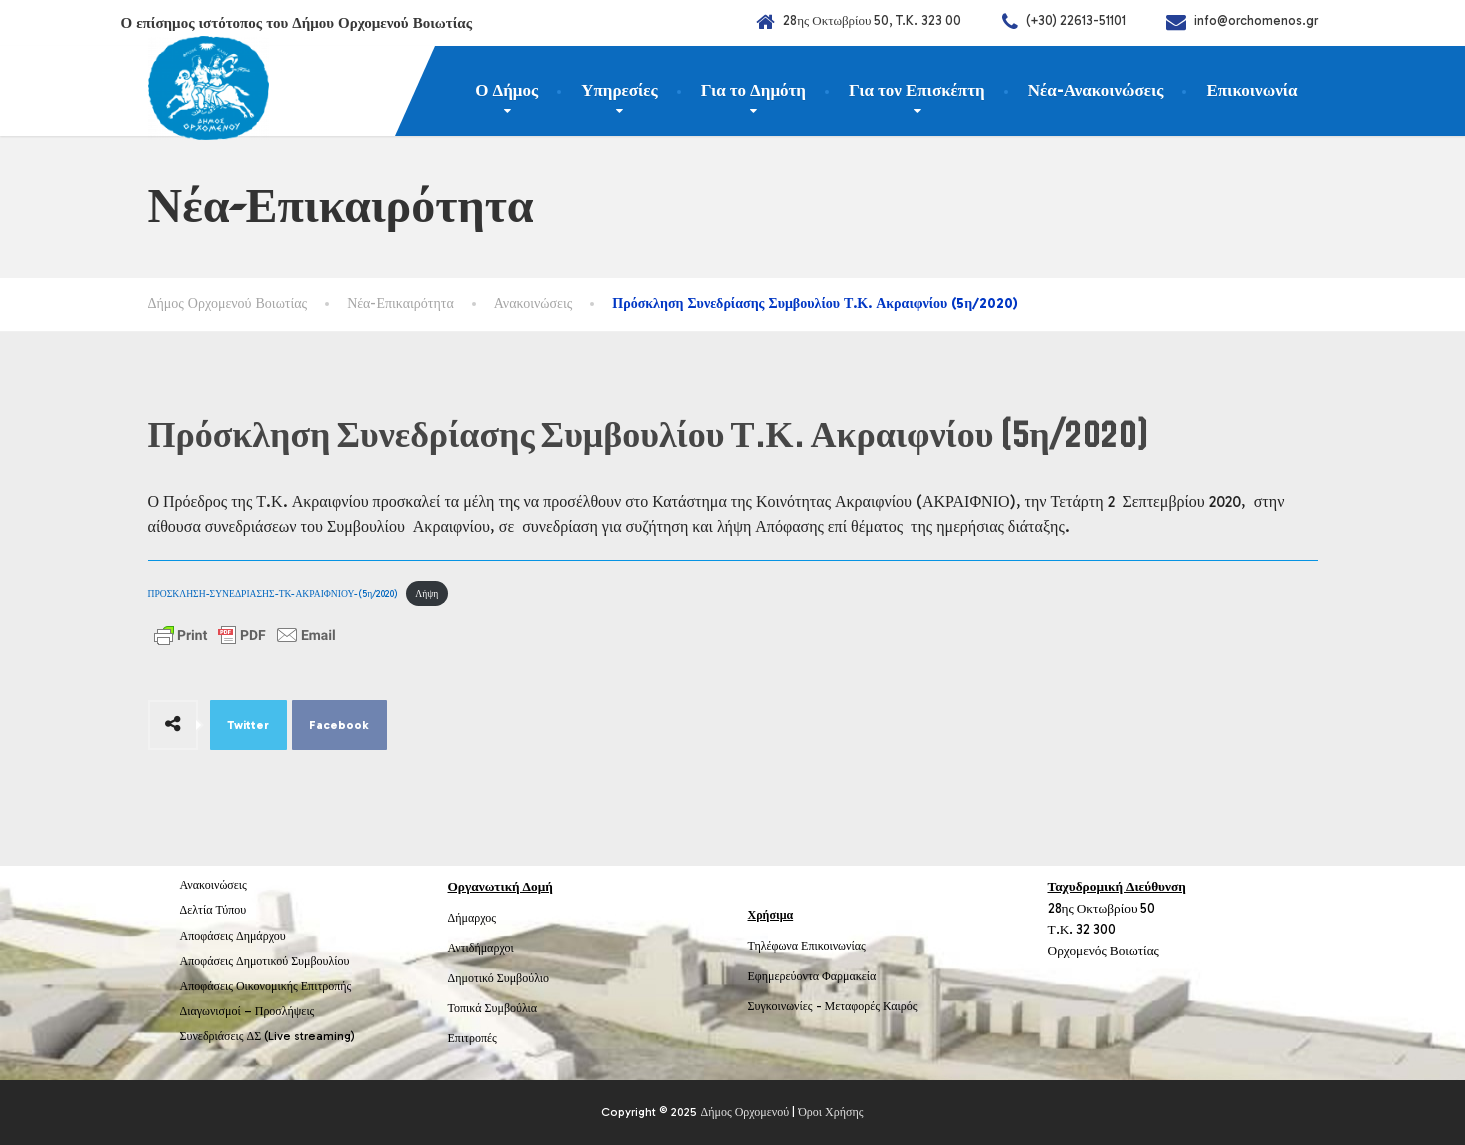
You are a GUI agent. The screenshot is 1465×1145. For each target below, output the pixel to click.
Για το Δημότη (753, 90)
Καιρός (900, 1006)
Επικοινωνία (1251, 90)
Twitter (248, 725)
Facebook (339, 725)
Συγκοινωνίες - (786, 1006)
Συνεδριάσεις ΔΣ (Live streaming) (268, 1036)
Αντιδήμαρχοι (481, 948)
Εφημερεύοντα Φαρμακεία (812, 976)
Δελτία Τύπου (213, 910)
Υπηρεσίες (619, 90)
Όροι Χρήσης (830, 1112)
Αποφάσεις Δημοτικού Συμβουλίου (265, 961)
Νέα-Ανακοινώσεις (1096, 90)
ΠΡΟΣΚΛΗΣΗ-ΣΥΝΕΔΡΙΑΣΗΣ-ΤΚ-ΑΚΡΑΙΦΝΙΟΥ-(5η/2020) (273, 593)
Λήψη (426, 593)
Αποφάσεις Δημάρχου (233, 936)
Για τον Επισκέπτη (917, 90)
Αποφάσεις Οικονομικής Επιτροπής (266, 986)
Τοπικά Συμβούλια (493, 1008)
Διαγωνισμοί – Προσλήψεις (247, 1011)
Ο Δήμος (506, 90)
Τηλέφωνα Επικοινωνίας (807, 946)
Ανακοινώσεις (213, 885)
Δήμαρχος (472, 918)
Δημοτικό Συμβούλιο (499, 978)
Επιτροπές (472, 1038)
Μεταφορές (853, 1006)
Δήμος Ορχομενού (744, 1112)
